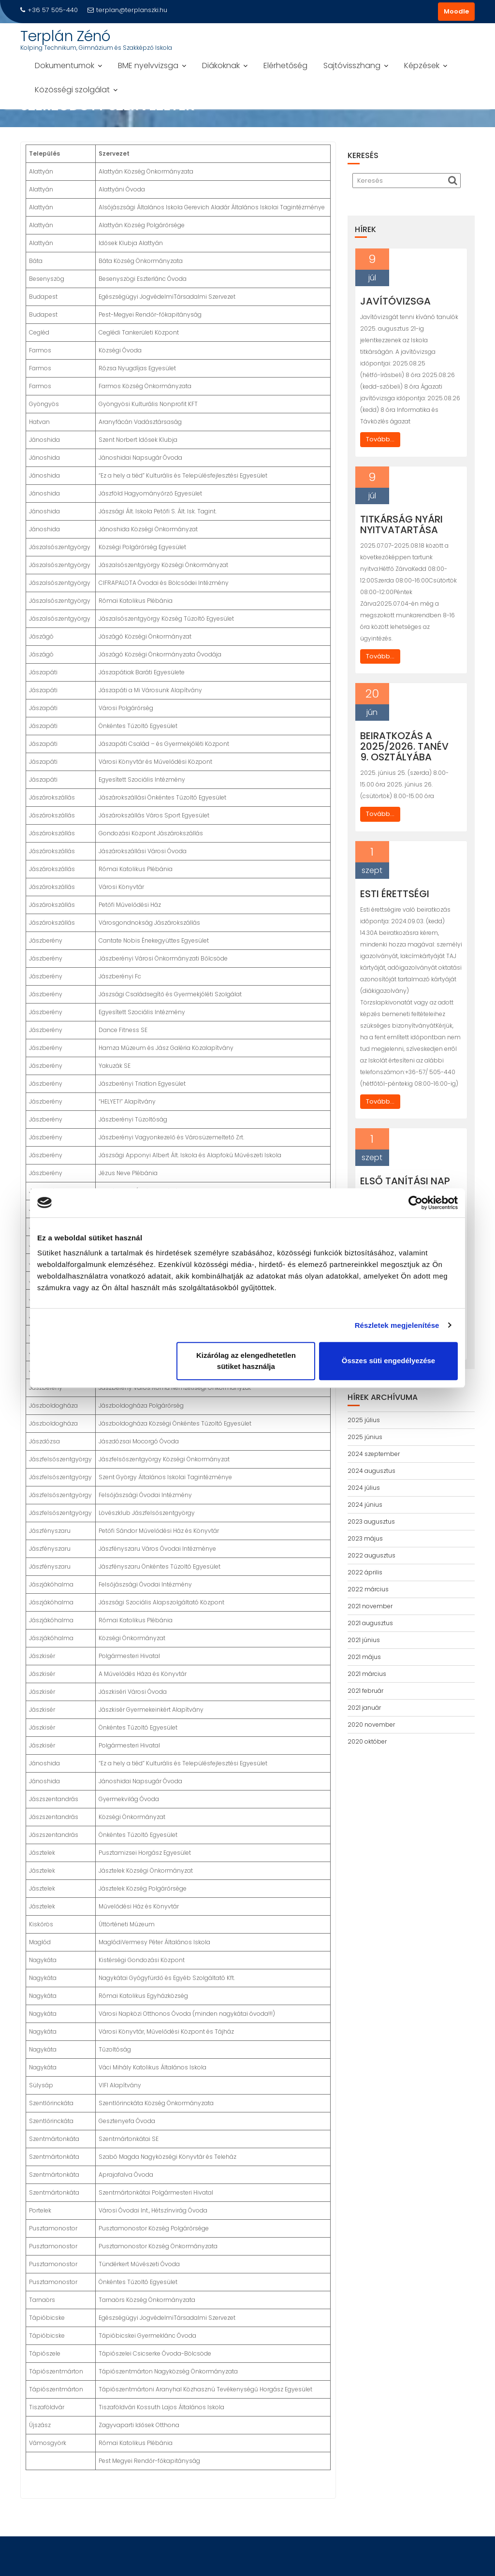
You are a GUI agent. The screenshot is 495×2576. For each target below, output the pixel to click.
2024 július (364, 1488)
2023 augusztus (371, 1521)
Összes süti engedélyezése (388, 1361)
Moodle (456, 11)
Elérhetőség (285, 65)
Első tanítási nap (405, 1181)
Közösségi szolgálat (72, 89)
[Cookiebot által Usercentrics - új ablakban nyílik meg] (415, 1202)
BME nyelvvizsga (148, 65)
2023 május (365, 1538)
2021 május (364, 1657)
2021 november (370, 1606)
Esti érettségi (394, 894)
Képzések (421, 65)
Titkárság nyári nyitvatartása (401, 524)
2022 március (368, 1589)
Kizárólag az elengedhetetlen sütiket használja (246, 1360)
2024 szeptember (374, 1454)
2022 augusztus (371, 1555)
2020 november (371, 1724)
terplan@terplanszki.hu (127, 10)
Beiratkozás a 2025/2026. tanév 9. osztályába (404, 746)
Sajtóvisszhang (351, 65)
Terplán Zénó (65, 36)
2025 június (365, 1437)
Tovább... (380, 439)
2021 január (364, 1707)
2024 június (365, 1504)
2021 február (365, 1691)
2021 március (367, 1674)
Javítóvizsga (395, 301)
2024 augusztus (371, 1471)
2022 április (365, 1572)
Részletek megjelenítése (397, 1325)
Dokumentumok (64, 65)
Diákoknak (221, 65)
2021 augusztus (370, 1623)
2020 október (367, 1741)
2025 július (364, 1420)
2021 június (364, 1640)
